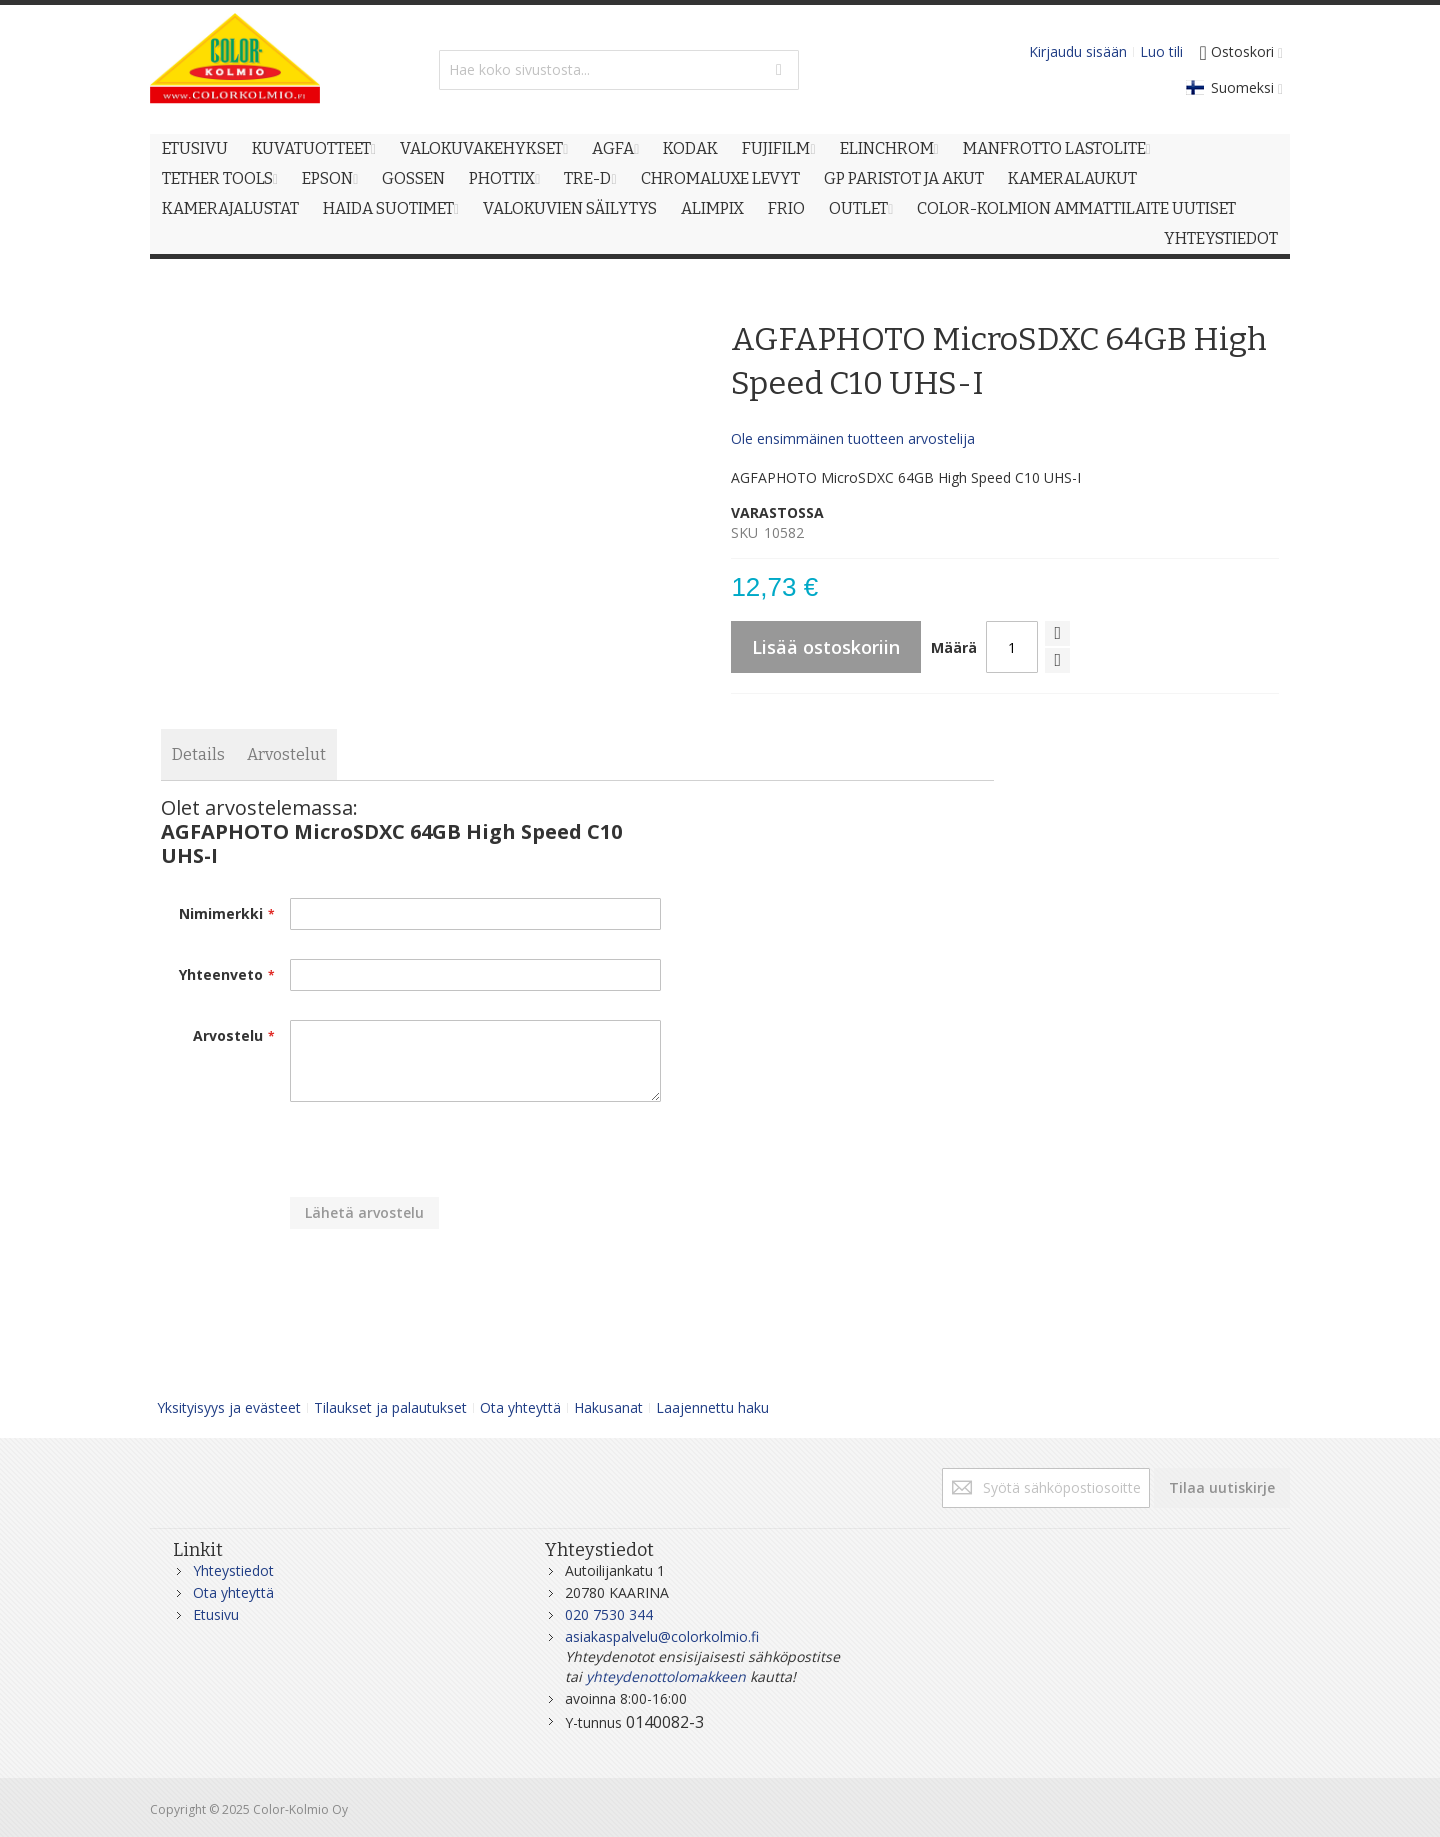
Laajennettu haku (712, 1407)
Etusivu (216, 1614)
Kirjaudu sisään (1078, 51)
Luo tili (1161, 51)
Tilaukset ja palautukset (390, 1407)
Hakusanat (608, 1407)
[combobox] (619, 70)
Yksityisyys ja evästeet (229, 1407)
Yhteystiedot (233, 1570)
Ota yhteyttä (520, 1407)
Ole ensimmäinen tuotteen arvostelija (853, 438)
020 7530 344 (609, 1614)
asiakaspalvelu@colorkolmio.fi (662, 1636)
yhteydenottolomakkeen (666, 1676)
